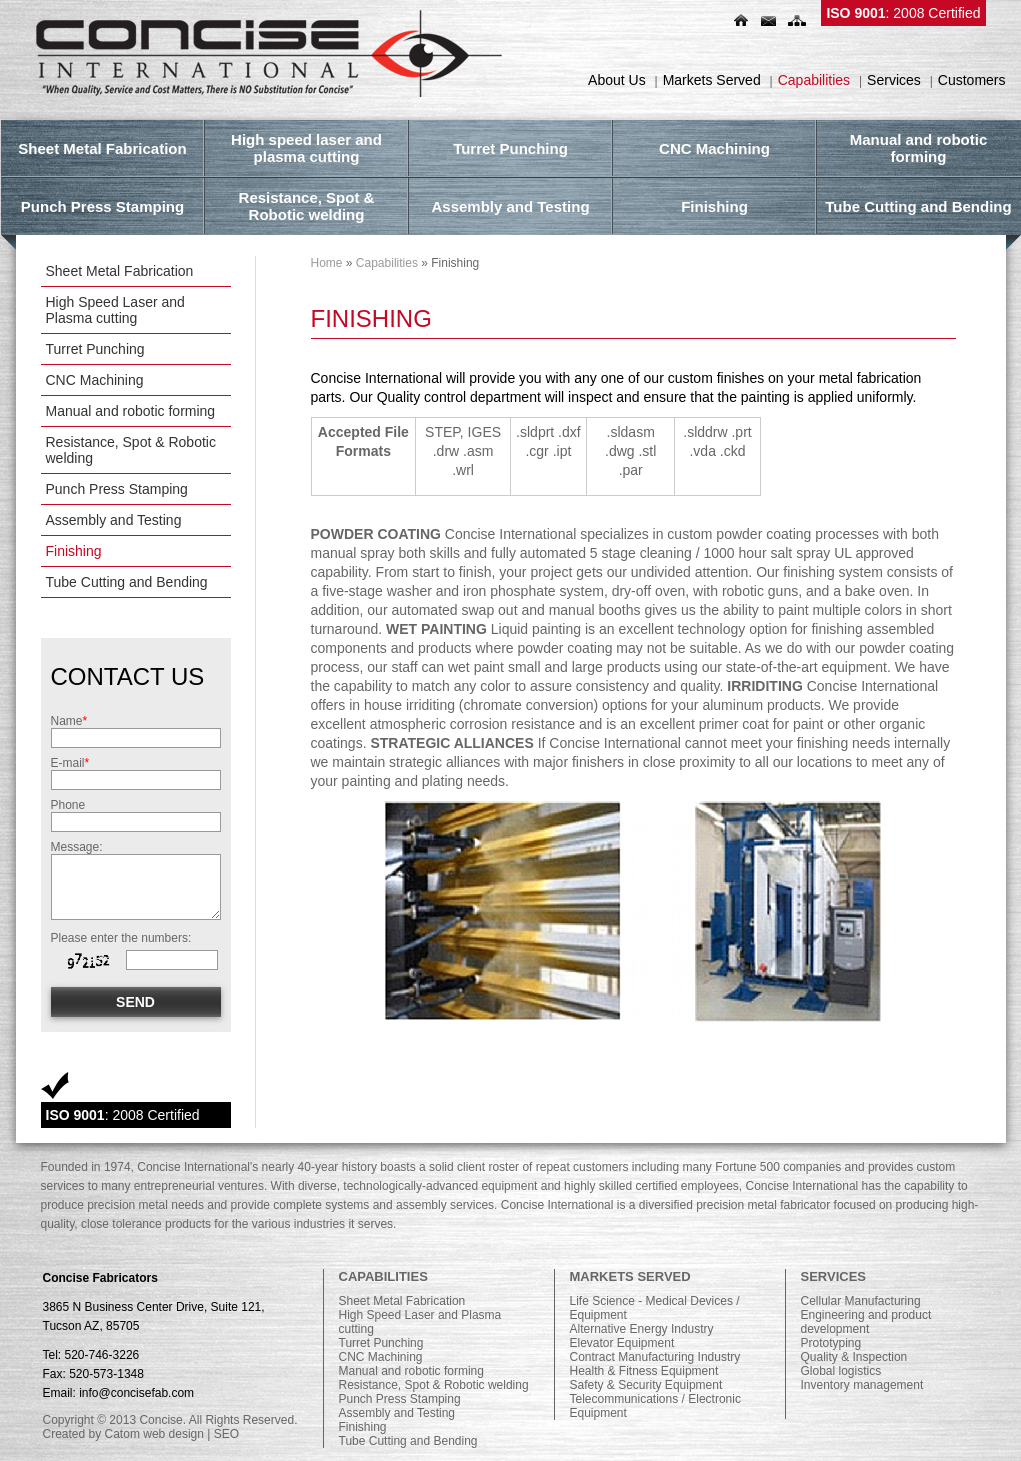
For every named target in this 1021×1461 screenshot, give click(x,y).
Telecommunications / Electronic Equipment (655, 1406)
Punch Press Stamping (117, 489)
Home (327, 263)
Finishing (74, 551)
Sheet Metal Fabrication (120, 271)
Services (894, 80)
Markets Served (712, 80)
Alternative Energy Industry (642, 1329)
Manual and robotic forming (131, 411)
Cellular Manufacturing (861, 1301)
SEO (226, 1434)
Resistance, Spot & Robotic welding (131, 450)
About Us (617, 80)
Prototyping (831, 1343)
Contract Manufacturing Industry (655, 1357)
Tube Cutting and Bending (127, 582)
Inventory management (862, 1385)
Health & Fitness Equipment (644, 1371)
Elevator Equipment (622, 1343)
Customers (972, 80)
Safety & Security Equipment (646, 1385)
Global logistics (841, 1371)
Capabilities (814, 80)
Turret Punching (95, 349)
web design (173, 1434)
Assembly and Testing (114, 520)
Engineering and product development (866, 1322)
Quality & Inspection (854, 1357)
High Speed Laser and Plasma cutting (115, 310)
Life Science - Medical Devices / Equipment (655, 1308)
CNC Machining (95, 380)
